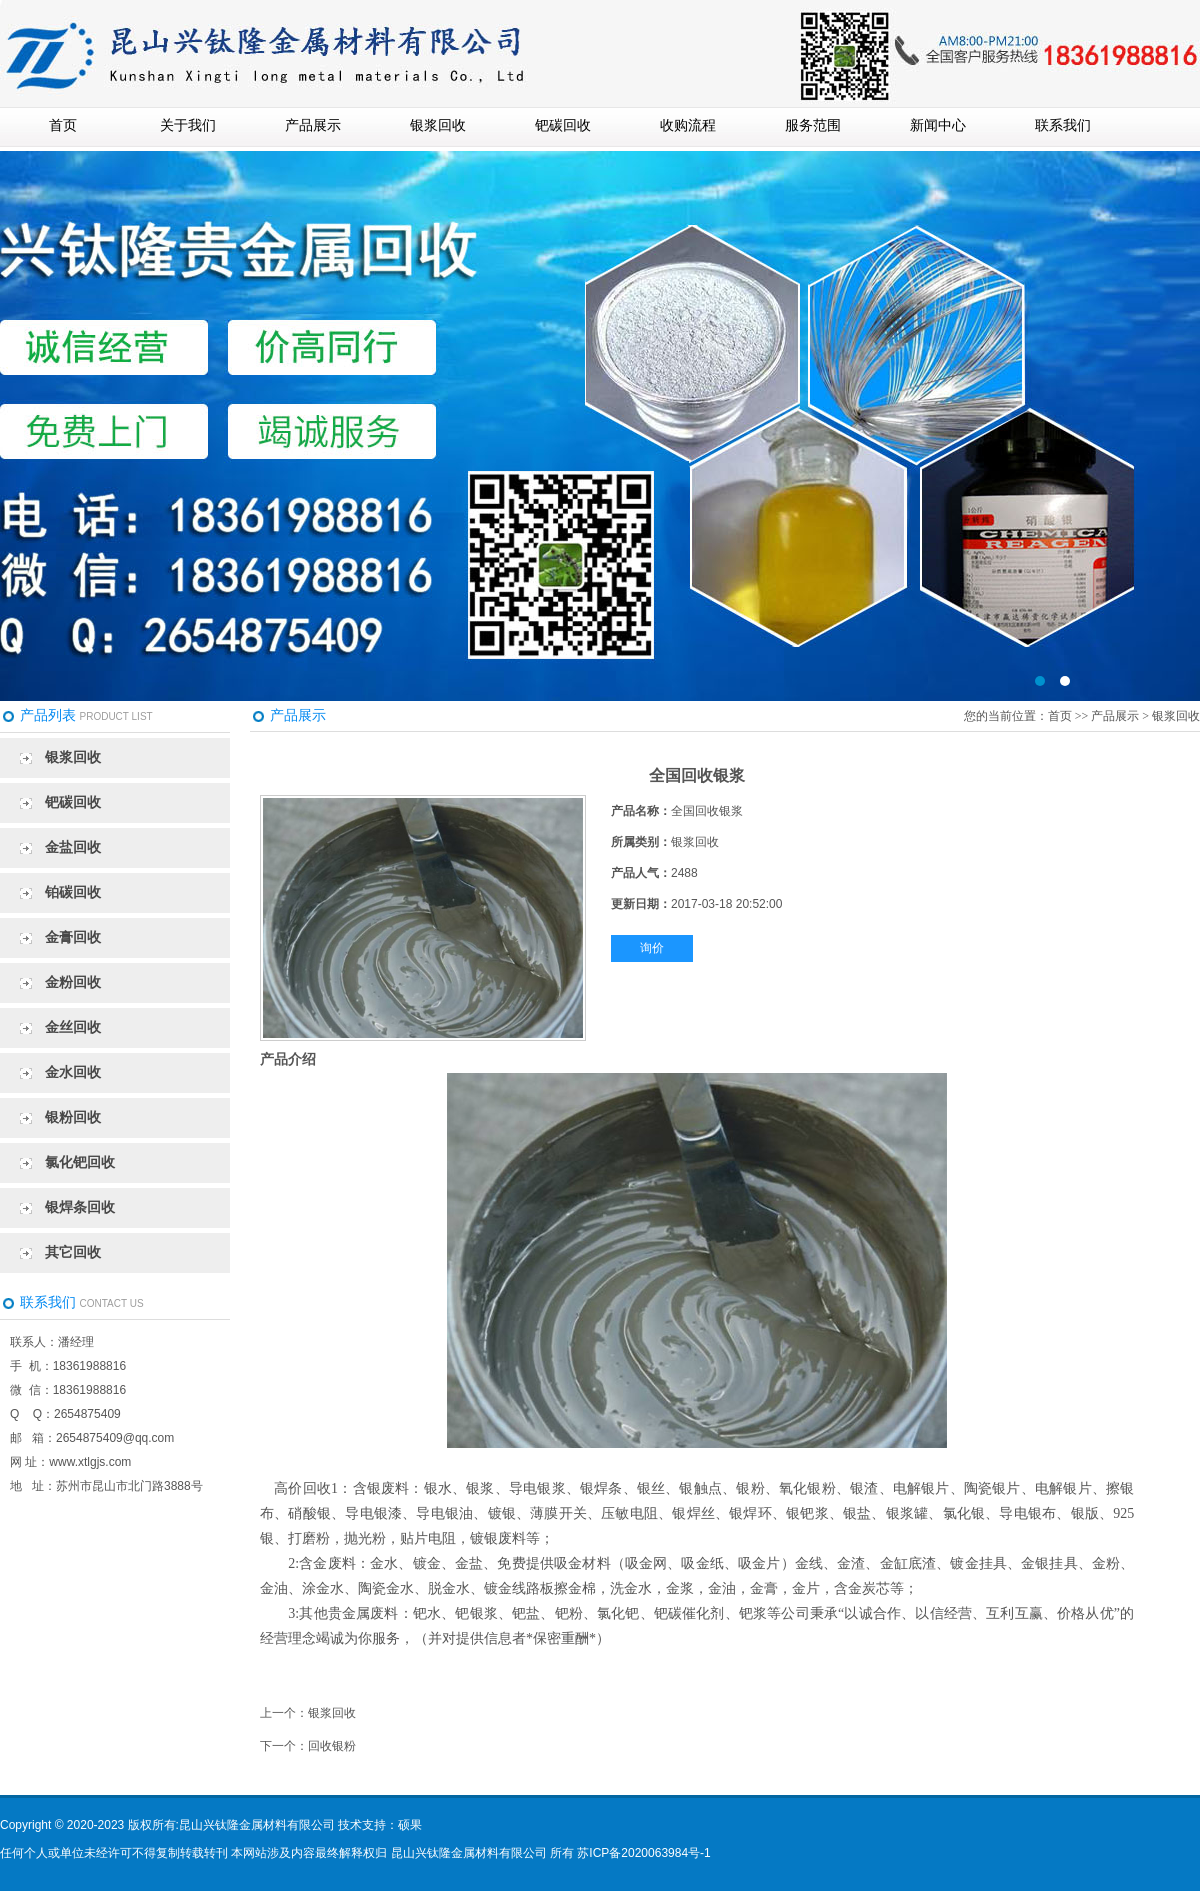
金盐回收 (73, 847)
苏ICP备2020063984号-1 (643, 1853)
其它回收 (73, 1252)
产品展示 (313, 125)
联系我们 (1063, 125)
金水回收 (73, 1072)
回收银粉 (332, 1746)
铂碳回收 (73, 892)
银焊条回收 (80, 1207)
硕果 (410, 1825)
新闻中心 (938, 125)
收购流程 (688, 125)
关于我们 (188, 125)
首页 (63, 125)
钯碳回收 (563, 125)
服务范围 (813, 125)
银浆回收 (438, 125)
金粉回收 (73, 982)
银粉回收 (73, 1117)
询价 (652, 948)
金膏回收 (73, 937)
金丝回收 (73, 1027)
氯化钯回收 (80, 1162)
